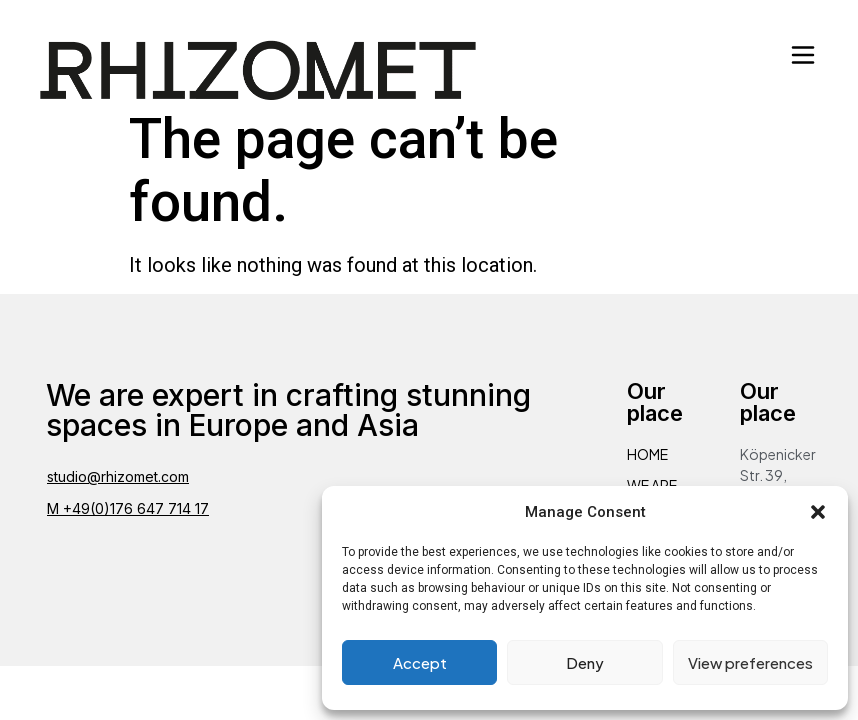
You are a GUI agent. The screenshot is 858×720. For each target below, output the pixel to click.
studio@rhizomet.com (118, 476)
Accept (420, 662)
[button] (818, 512)
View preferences (750, 662)
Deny (585, 662)
